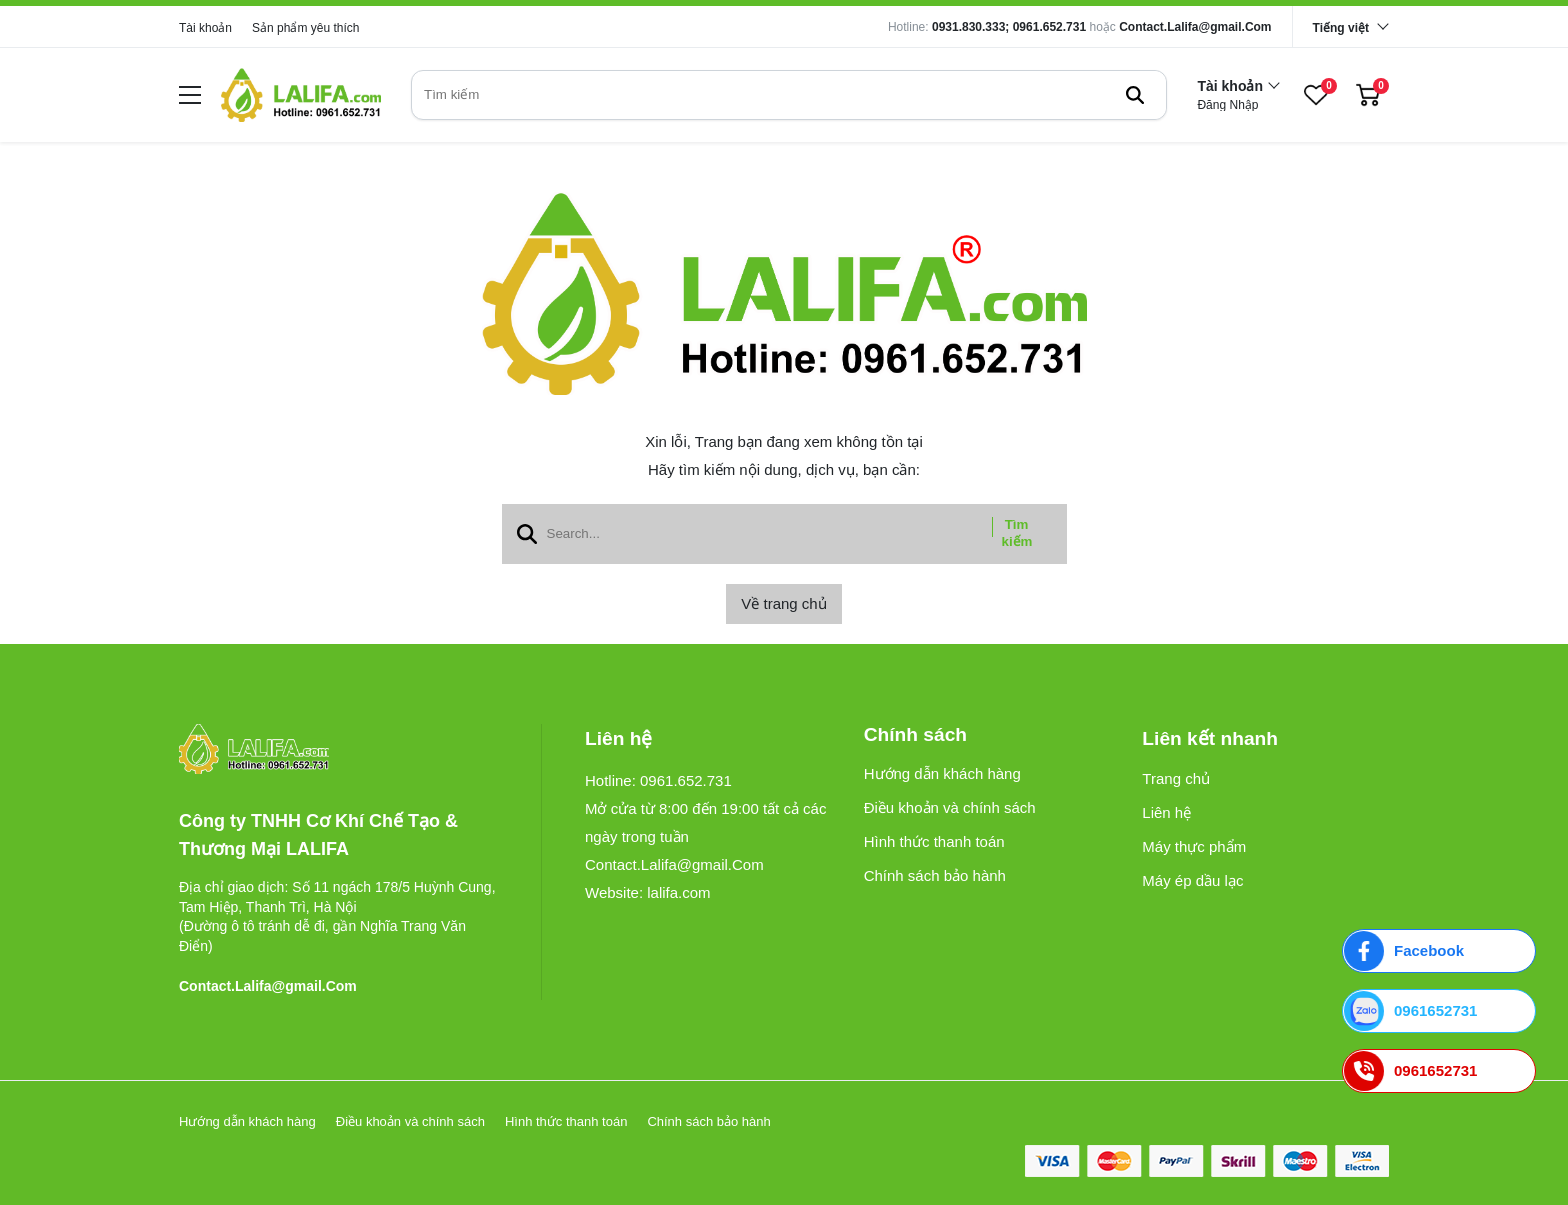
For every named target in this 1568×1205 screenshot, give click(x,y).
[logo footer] (338, 750)
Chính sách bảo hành (935, 875)
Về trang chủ (783, 603)
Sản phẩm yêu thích (305, 28)
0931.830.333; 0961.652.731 (1009, 27)
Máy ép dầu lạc (1192, 880)
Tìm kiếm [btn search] (1017, 533)
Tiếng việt (1341, 28)
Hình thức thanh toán (934, 841)
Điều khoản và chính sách (950, 807)
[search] (789, 95)
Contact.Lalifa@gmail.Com (1195, 27)
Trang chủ (1176, 778)
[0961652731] (1439, 1011)
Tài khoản (205, 28)
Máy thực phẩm (1194, 846)
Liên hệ (1166, 812)
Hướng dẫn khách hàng (942, 773)
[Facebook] (1439, 951)
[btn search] (1135, 95)
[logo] (301, 95)
